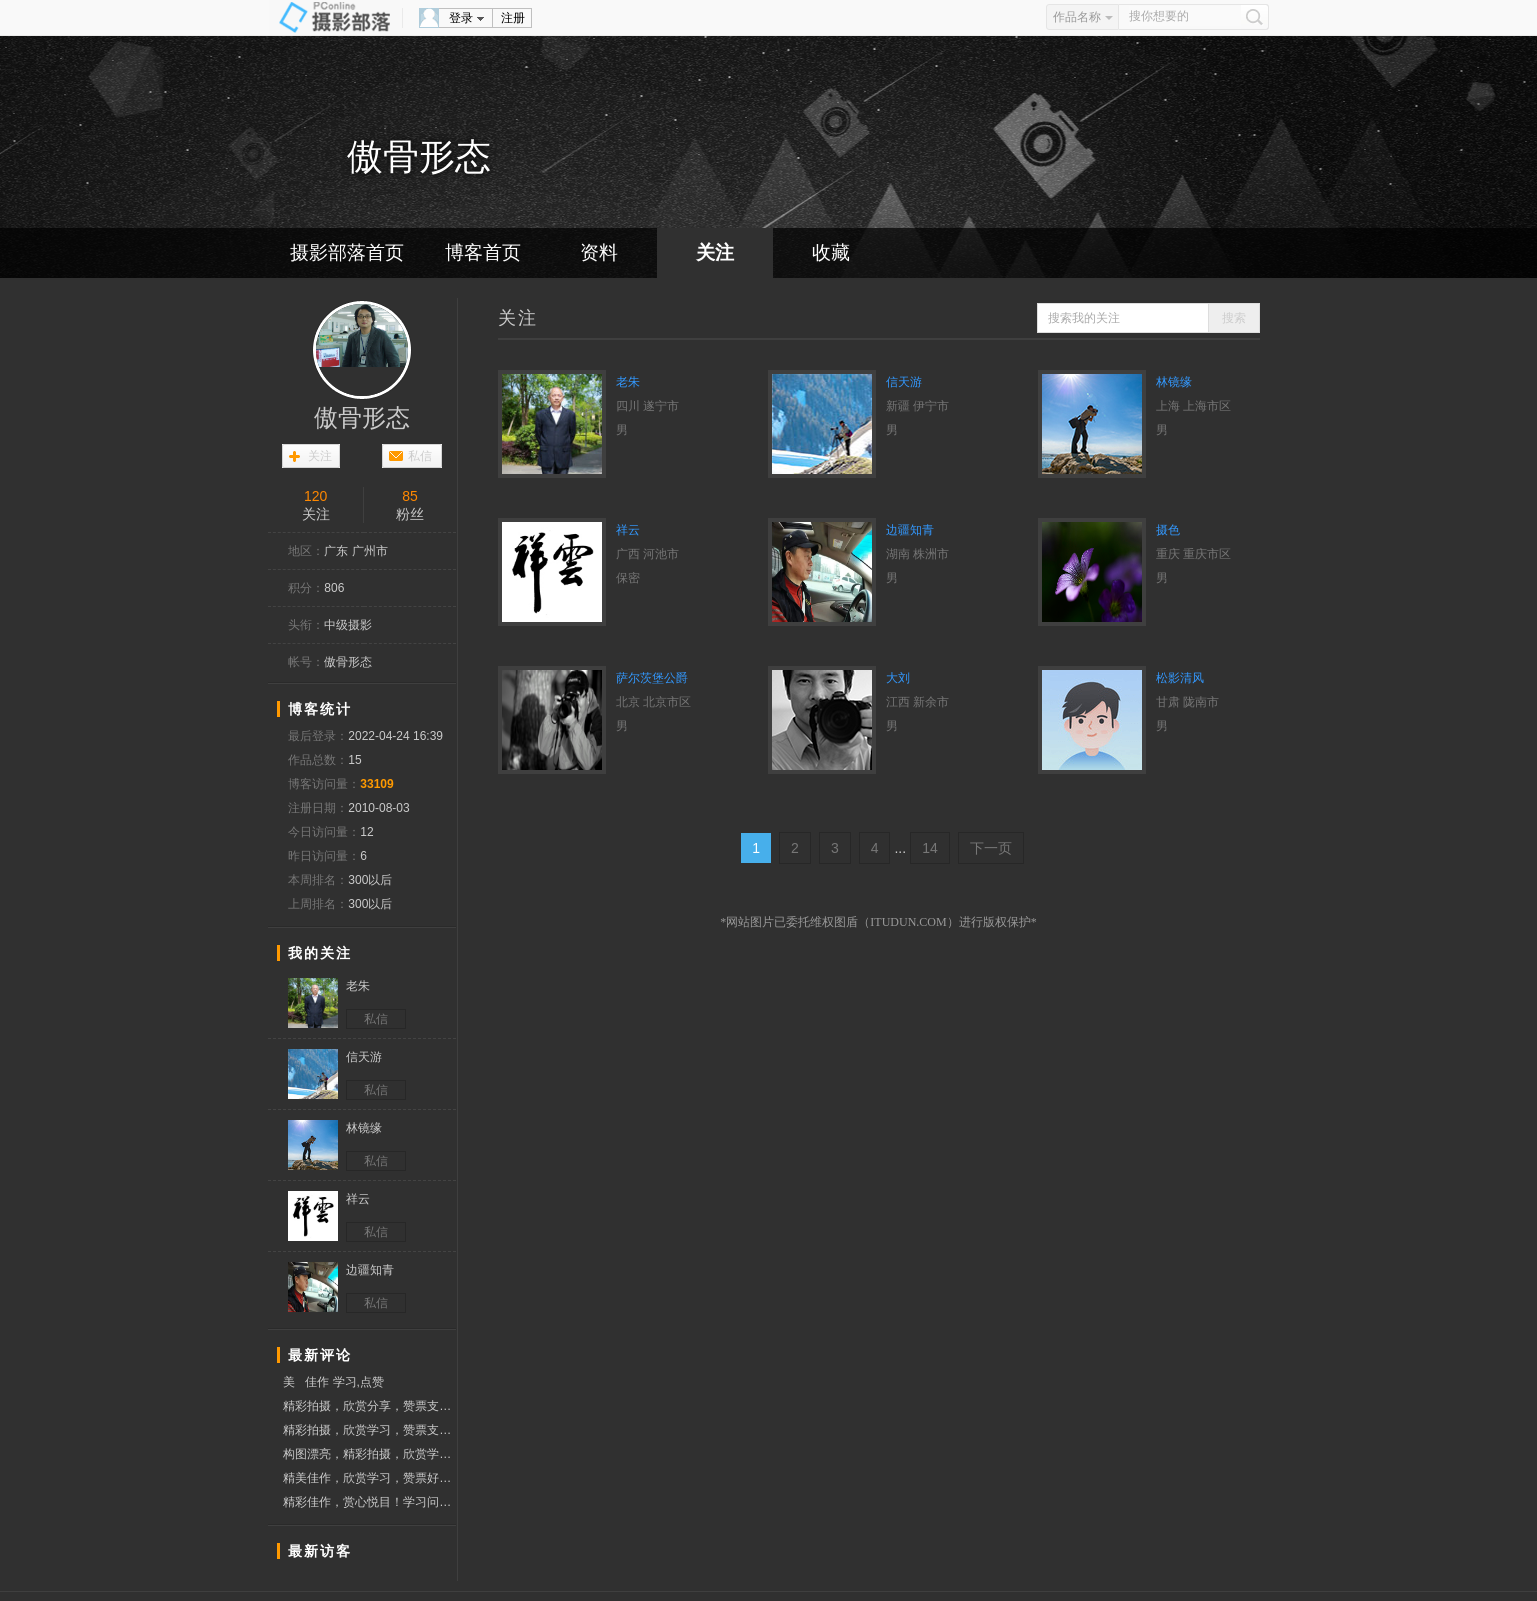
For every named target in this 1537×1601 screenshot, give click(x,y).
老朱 (628, 382)
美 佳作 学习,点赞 (333, 1382)
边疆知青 (910, 530)
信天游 (904, 382)
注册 (513, 18)
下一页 (991, 848)
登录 (461, 18)
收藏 (831, 252)
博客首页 (483, 252)
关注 (715, 252)
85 (410, 496)
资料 (599, 252)
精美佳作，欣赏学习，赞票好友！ (369, 1478)
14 (930, 848)
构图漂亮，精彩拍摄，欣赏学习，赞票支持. (369, 1454)
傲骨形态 (362, 418)
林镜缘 (1174, 382)
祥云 (628, 530)
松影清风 (1180, 678)
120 (315, 496)
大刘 (898, 678)
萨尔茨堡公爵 (652, 678)
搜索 (1234, 318)
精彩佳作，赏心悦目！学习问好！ (369, 1502)
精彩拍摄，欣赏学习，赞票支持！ (369, 1430)
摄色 (1168, 530)
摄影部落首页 (347, 252)
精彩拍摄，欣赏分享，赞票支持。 (369, 1406)
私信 (420, 456)
